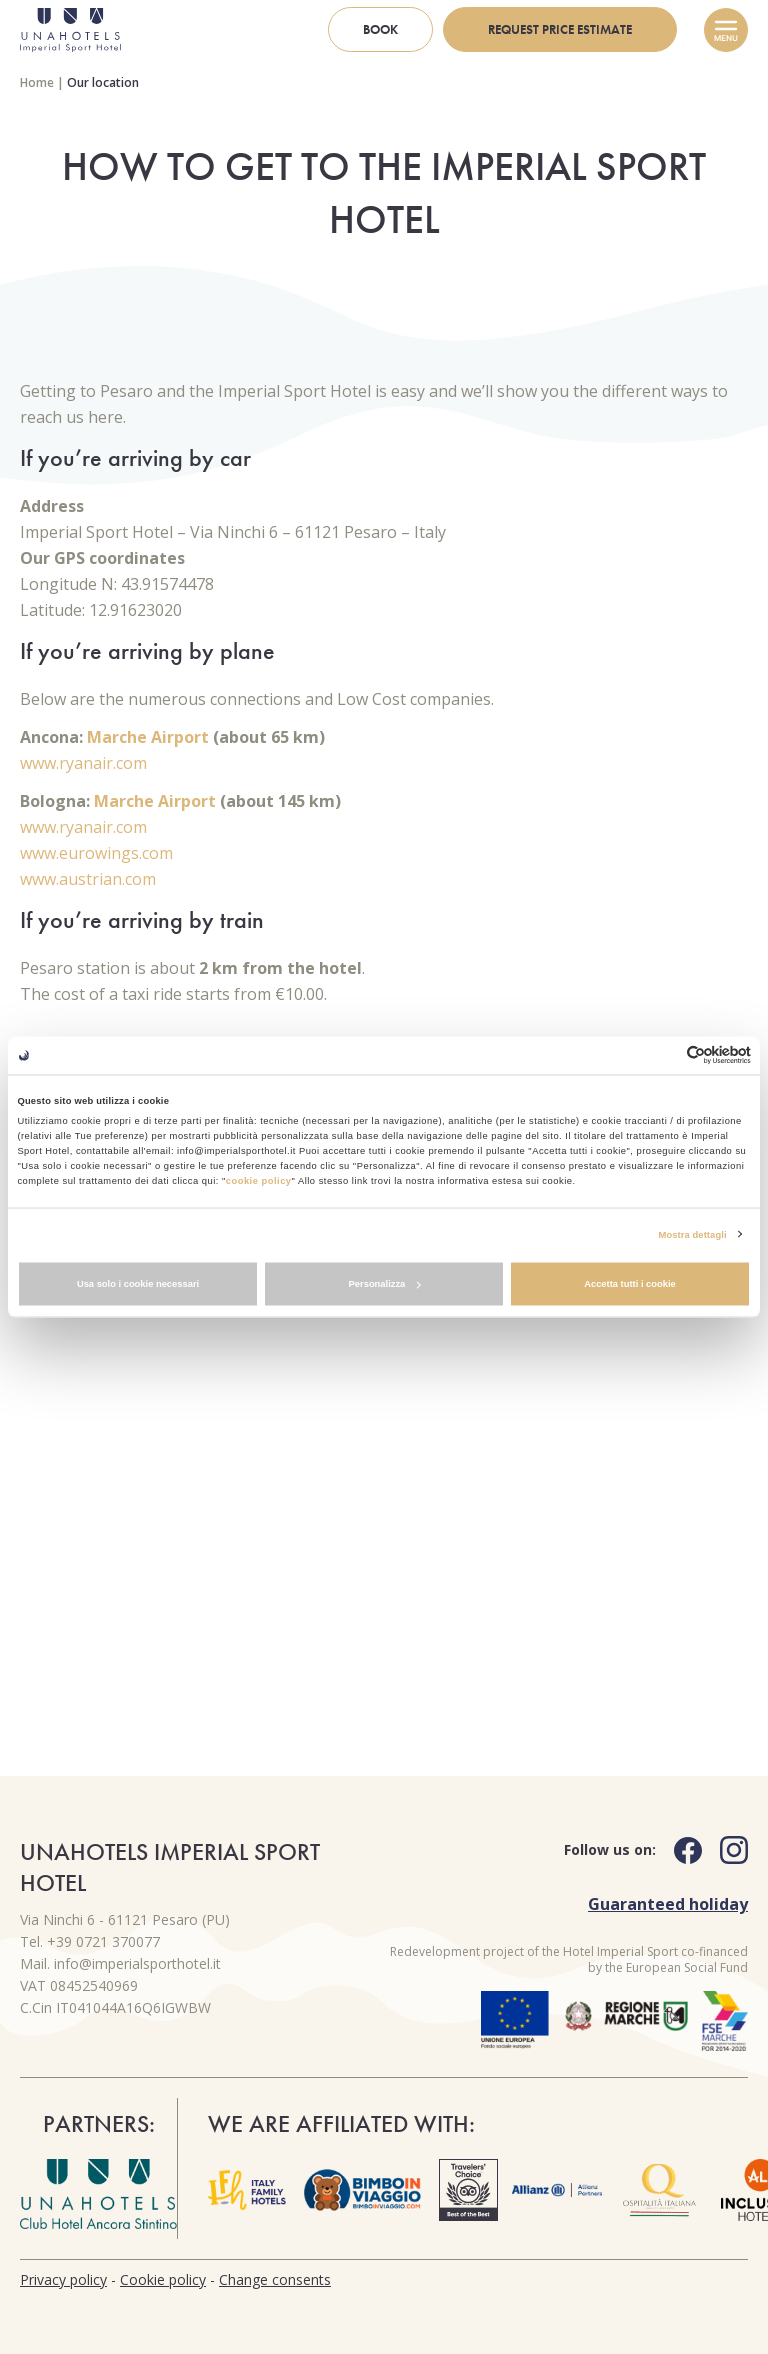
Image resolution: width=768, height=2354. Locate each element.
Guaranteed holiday (668, 1904)
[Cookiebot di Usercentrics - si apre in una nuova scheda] (663, 1055)
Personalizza (385, 1284)
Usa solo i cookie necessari (138, 1284)
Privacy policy (63, 2279)
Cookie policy (163, 2279)
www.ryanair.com (83, 763)
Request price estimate (560, 29)
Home (37, 82)
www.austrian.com (88, 879)
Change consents (275, 2279)
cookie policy (259, 1180)
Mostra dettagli (693, 1234)
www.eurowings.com (96, 853)
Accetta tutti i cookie (630, 1284)
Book (380, 29)
